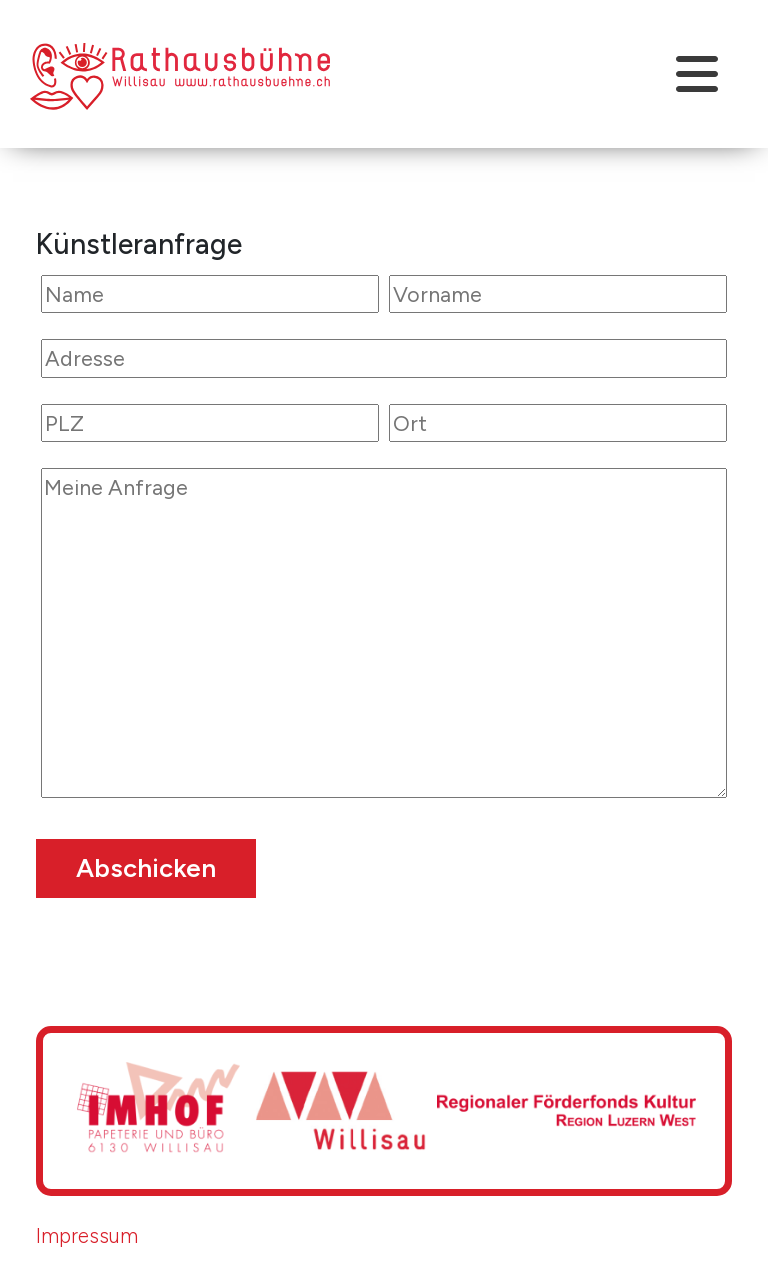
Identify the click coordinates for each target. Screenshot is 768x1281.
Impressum (87, 1235)
